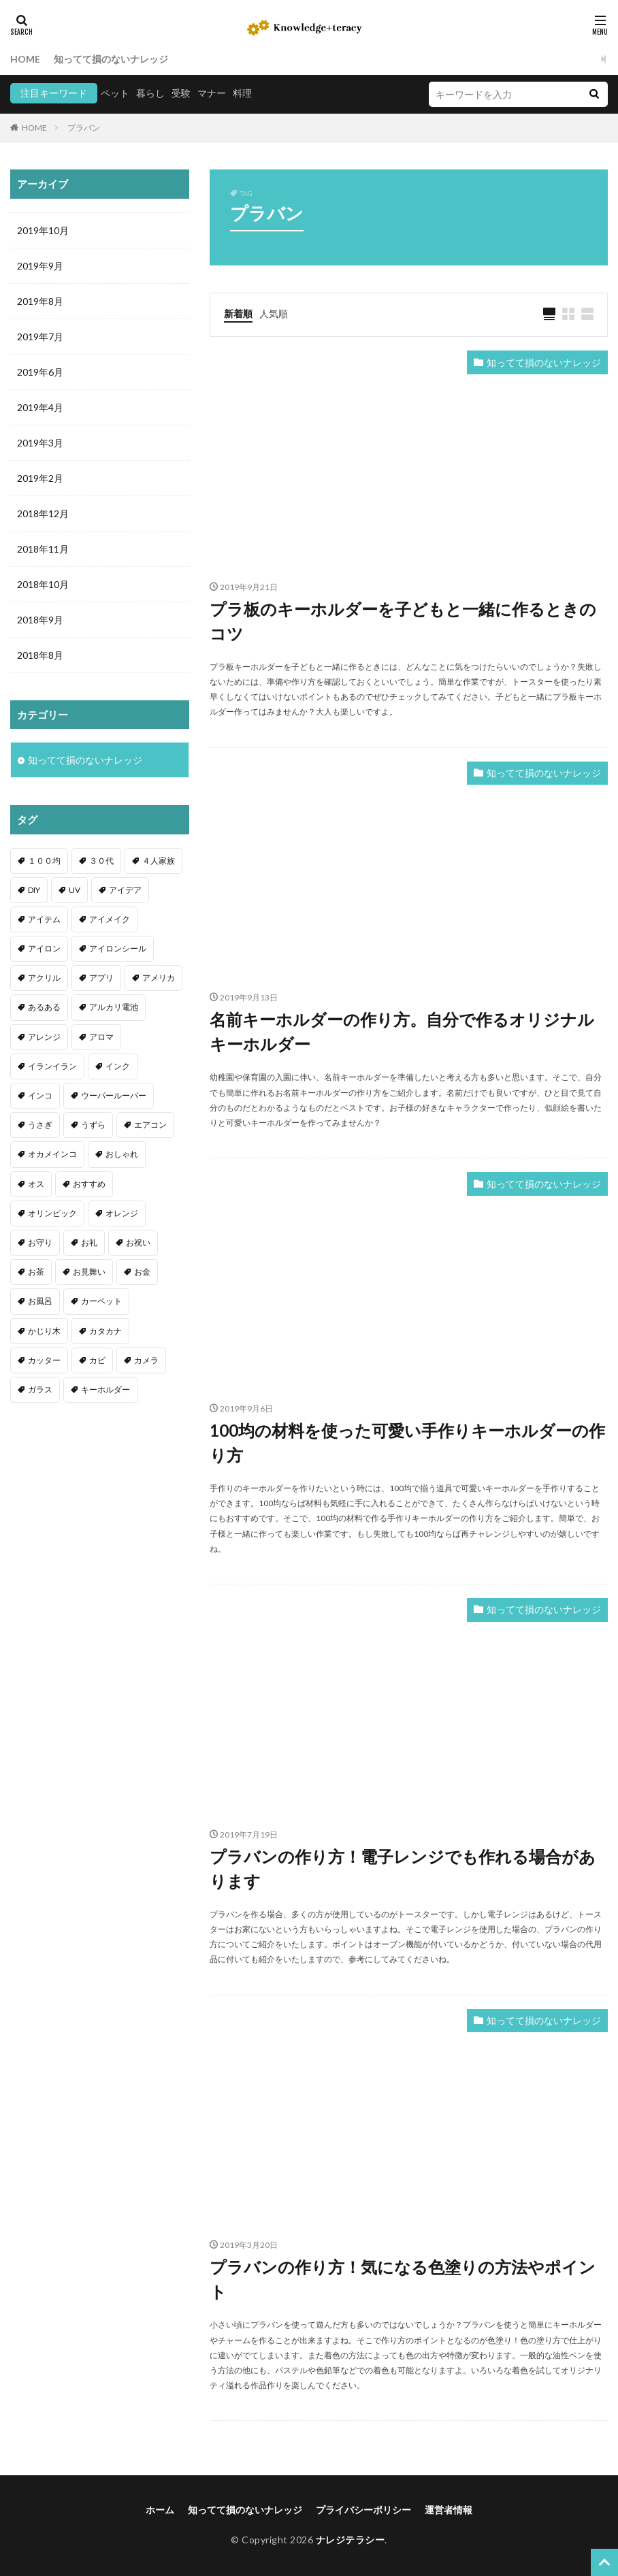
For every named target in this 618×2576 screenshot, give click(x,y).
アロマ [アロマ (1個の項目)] (101, 1037)
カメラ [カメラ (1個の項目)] (146, 1360)
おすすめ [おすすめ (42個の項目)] (89, 1184)
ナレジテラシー (350, 2539)
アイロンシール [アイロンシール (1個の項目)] (117, 948)
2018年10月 (43, 584)
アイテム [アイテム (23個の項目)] (44, 919)
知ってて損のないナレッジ (111, 59)
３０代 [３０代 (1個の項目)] (101, 860)
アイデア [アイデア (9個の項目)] (125, 890)
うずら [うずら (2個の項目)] (93, 1125)
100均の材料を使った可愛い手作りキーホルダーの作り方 (407, 1442)
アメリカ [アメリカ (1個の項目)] (158, 978)
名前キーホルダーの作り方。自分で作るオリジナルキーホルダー (402, 1031)
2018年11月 (43, 549)
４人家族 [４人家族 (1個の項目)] (158, 860)
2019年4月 (40, 407)
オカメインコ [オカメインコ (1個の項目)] (52, 1154)
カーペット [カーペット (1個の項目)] (101, 1301)
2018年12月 (43, 513)
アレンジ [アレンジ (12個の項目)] (44, 1037)
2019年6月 (40, 372)
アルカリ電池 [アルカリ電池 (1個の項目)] (113, 1007)
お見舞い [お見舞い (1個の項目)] (89, 1272)
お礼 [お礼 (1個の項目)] (89, 1242)
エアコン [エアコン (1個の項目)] (150, 1125)
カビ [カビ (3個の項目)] (97, 1360)
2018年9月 (40, 619)
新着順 (238, 313)
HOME (25, 59)
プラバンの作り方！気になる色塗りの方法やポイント (403, 2279)
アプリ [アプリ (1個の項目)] (101, 978)
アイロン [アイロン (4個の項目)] (44, 948)
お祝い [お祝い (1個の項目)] (138, 1242)
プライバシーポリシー (363, 2509)
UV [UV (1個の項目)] (74, 890)
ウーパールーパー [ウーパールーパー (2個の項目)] (113, 1095)
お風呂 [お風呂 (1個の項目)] (40, 1301)
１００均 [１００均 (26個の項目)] (44, 860)
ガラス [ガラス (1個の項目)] (40, 1389)
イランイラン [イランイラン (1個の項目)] (52, 1066)
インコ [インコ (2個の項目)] (40, 1095)
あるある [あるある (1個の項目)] (44, 1007)
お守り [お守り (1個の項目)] (40, 1242)
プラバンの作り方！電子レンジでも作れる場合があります (403, 1868)
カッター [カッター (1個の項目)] (44, 1360)
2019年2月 (40, 478)
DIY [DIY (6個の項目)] (34, 890)
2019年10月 (43, 230)
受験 (181, 93)
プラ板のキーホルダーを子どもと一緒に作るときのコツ (403, 621)
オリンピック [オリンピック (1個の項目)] (52, 1213)
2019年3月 (40, 443)
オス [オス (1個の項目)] (36, 1184)
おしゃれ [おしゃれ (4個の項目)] (121, 1154)
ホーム (160, 2509)
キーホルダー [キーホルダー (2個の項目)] (105, 1389)
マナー (211, 93)
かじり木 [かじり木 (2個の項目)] (44, 1331)
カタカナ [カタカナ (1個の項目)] (105, 1331)
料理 (242, 93)
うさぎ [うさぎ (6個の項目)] (40, 1125)
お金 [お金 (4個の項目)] (142, 1272)
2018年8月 (40, 655)
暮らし (150, 93)
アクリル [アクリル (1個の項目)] (44, 978)
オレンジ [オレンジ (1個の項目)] (121, 1213)
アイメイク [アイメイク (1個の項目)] (109, 919)
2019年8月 (40, 301)
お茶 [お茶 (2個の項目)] (36, 1272)
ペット (115, 93)
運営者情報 (448, 2509)
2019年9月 (40, 266)
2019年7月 (40, 336)
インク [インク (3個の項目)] (117, 1066)
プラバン (83, 128)
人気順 (273, 313)
